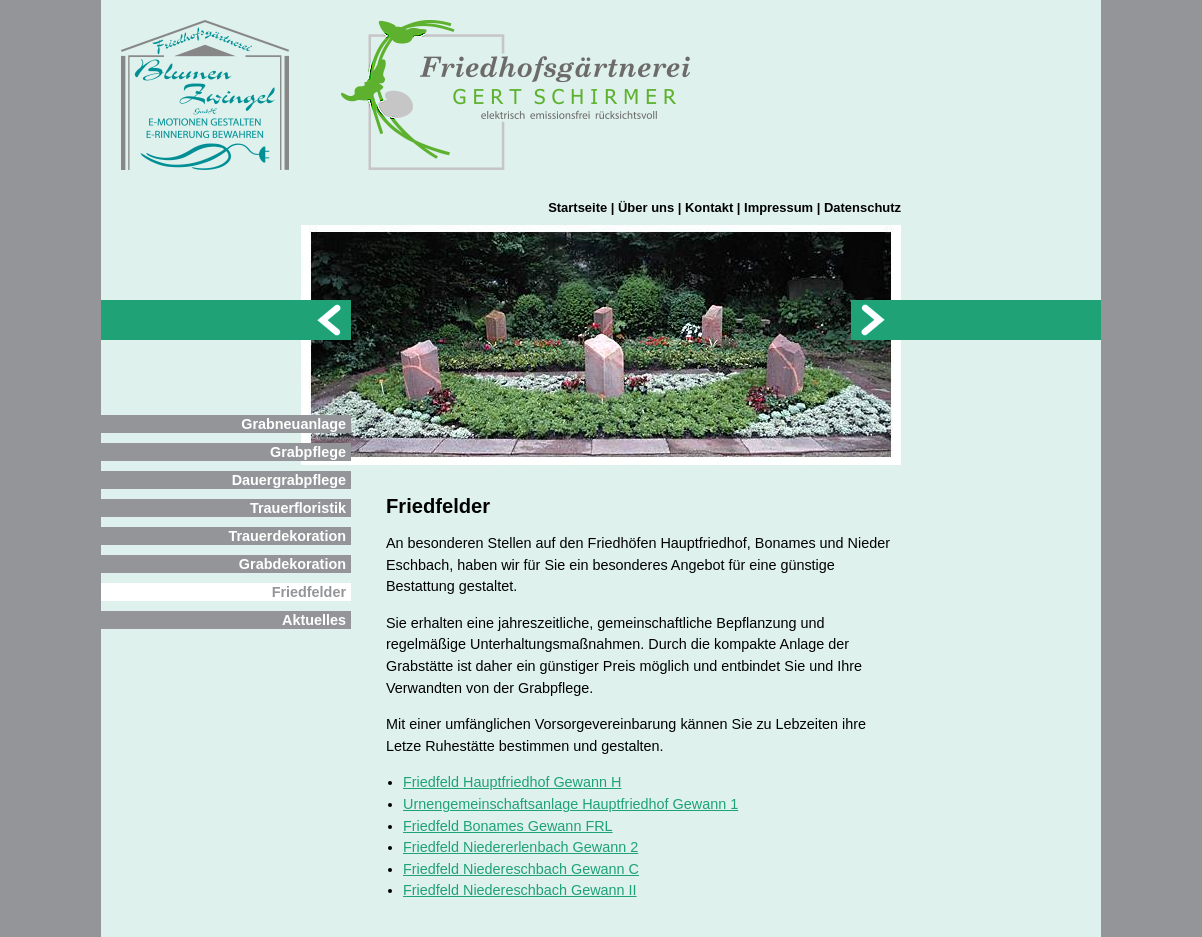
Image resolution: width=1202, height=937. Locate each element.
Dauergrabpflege (289, 480)
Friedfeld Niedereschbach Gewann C (521, 869)
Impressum (778, 207)
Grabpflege (308, 452)
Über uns (646, 207)
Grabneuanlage (293, 424)
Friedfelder (309, 592)
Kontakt (709, 207)
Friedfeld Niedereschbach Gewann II (520, 890)
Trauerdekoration (287, 536)
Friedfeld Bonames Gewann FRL (508, 826)
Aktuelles (314, 620)
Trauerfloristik (298, 508)
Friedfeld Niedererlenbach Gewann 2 (520, 847)
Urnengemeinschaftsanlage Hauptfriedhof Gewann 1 (570, 804)
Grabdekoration (292, 564)
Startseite (577, 207)
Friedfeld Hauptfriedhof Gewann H (512, 782)
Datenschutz (862, 207)
